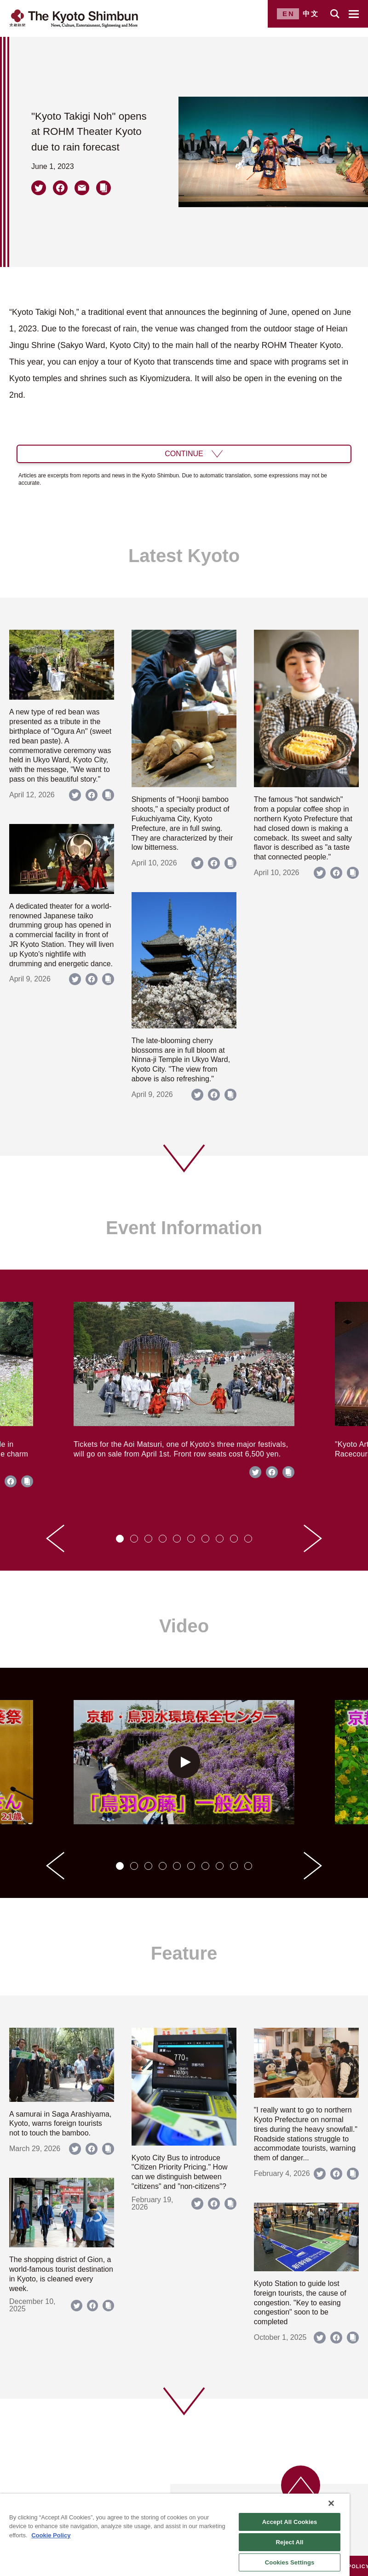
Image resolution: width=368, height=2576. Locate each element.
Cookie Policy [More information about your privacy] (50, 2535)
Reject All (290, 2542)
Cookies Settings (290, 2562)
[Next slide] (313, 1538)
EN (288, 13)
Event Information (184, 1227)
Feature (184, 1953)
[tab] (120, 1539)
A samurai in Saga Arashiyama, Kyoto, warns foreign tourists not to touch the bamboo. (60, 2123)
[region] (175, 2535)
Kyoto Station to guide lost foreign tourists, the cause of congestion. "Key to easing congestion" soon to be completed (300, 2303)
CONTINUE (184, 454)
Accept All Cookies (289, 2521)
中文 (311, 13)
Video (184, 1626)
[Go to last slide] (55, 1538)
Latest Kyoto (184, 555)
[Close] (331, 2503)
